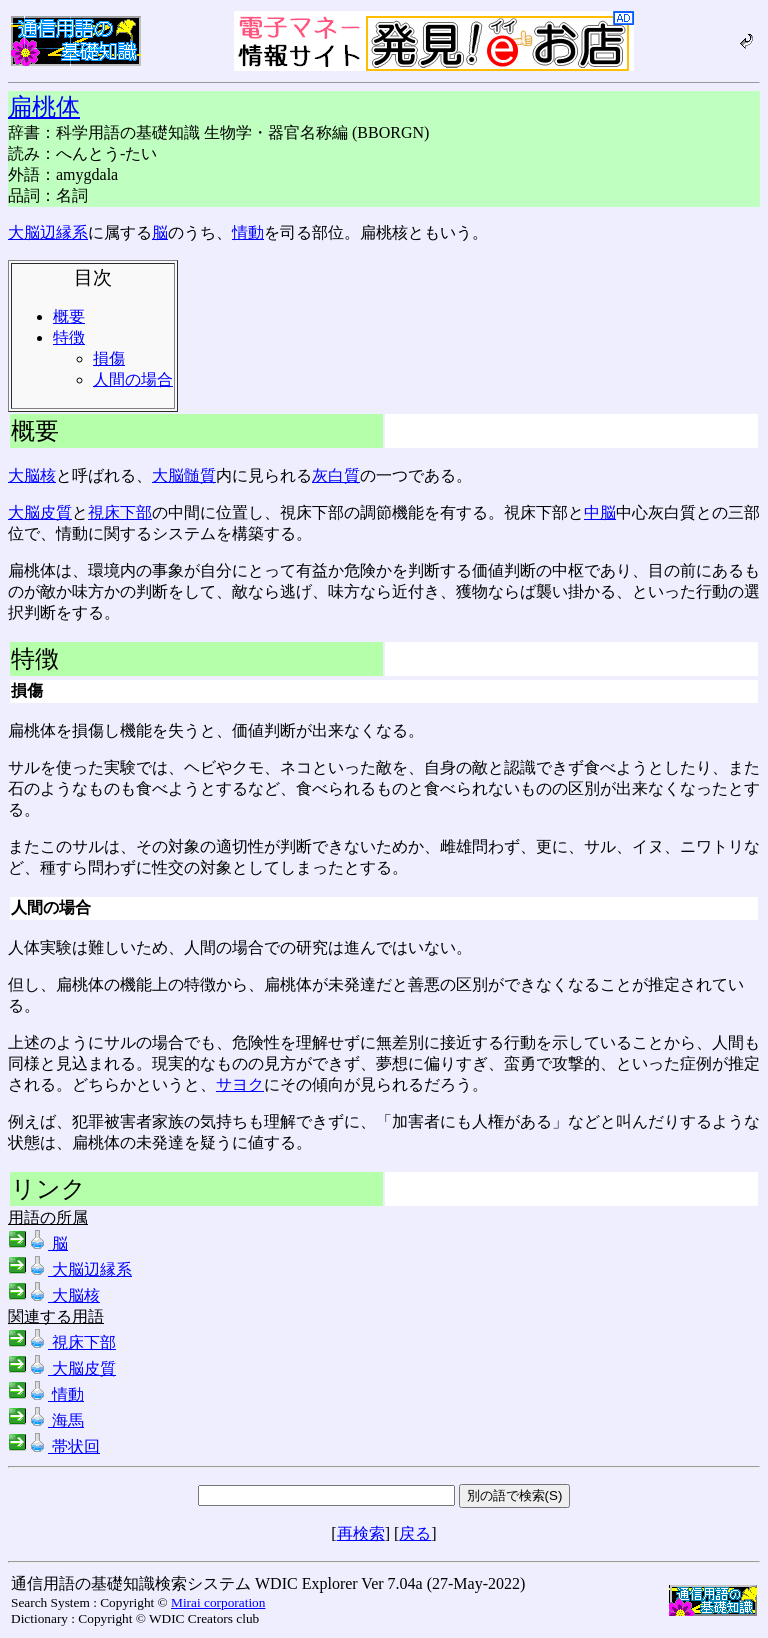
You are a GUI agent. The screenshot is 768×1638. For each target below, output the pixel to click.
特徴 (69, 337)
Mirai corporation (218, 1602)
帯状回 (54, 1446)
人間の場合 (133, 379)
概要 (69, 316)
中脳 (600, 512)
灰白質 (336, 475)
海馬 (46, 1420)
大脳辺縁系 (48, 232)
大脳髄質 (184, 475)
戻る (415, 1533)
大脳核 (32, 475)
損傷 (109, 358)
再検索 (361, 1533)
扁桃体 (44, 107)
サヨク (240, 1084)
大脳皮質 (40, 512)
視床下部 (120, 512)
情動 (248, 232)
